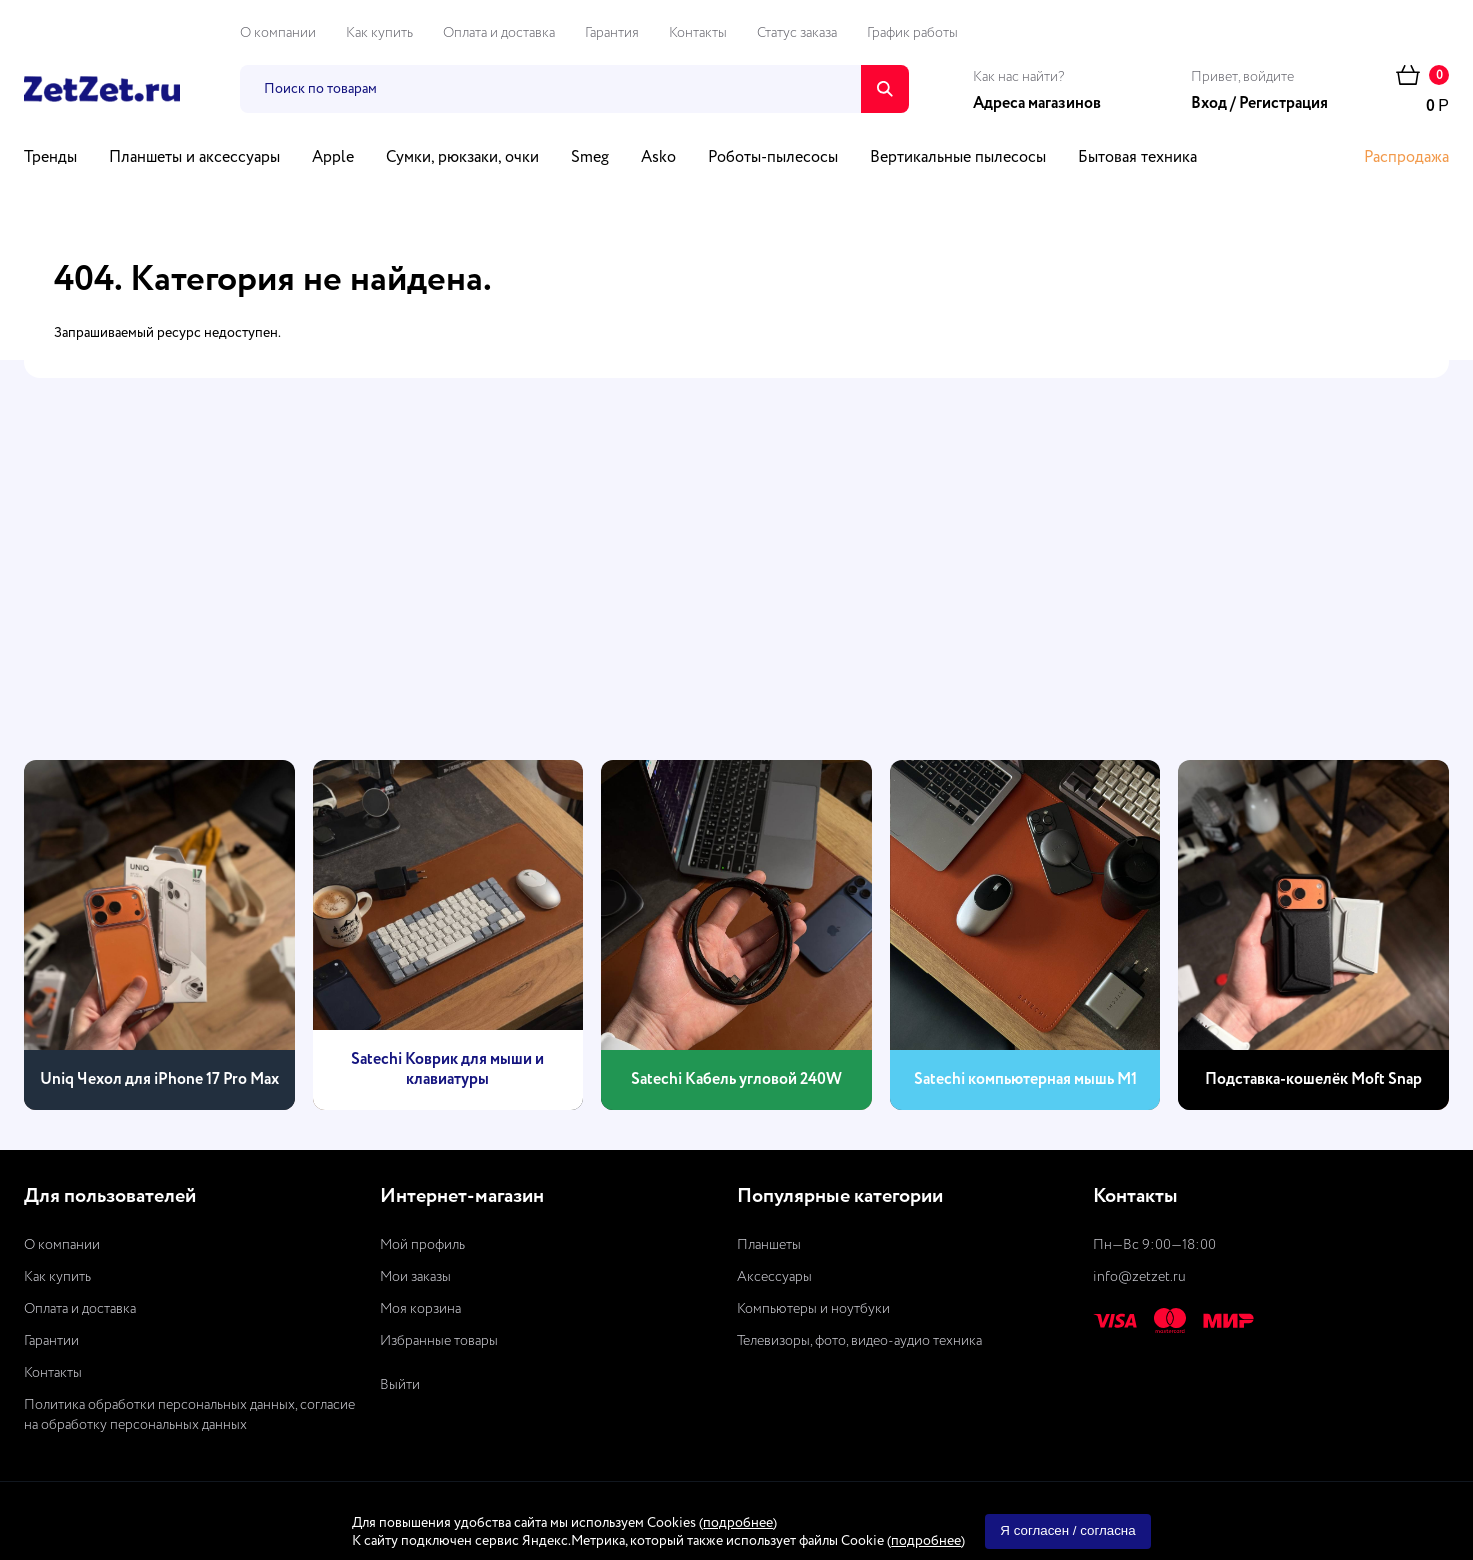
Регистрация (1283, 104)
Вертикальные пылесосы (958, 158)
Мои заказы (415, 1277)
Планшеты (769, 1245)
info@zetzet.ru (1139, 1277)
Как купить (379, 33)
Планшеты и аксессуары (194, 158)
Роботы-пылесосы (773, 158)
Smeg (590, 158)
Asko (658, 158)
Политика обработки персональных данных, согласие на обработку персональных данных (189, 1415)
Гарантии (51, 1341)
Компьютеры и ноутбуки (813, 1309)
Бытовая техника (1137, 158)
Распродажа (1406, 158)
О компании (278, 33)
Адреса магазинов (1037, 104)
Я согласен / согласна (1067, 1530)
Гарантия (612, 33)
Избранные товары (439, 1341)
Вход (1209, 104)
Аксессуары (774, 1277)
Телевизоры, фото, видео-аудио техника (859, 1341)
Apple (333, 158)
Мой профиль (422, 1245)
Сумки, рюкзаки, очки (462, 158)
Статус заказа (797, 33)
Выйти (400, 1385)
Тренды (50, 158)
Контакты (698, 33)
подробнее (738, 1523)
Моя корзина (420, 1309)
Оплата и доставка (499, 33)
